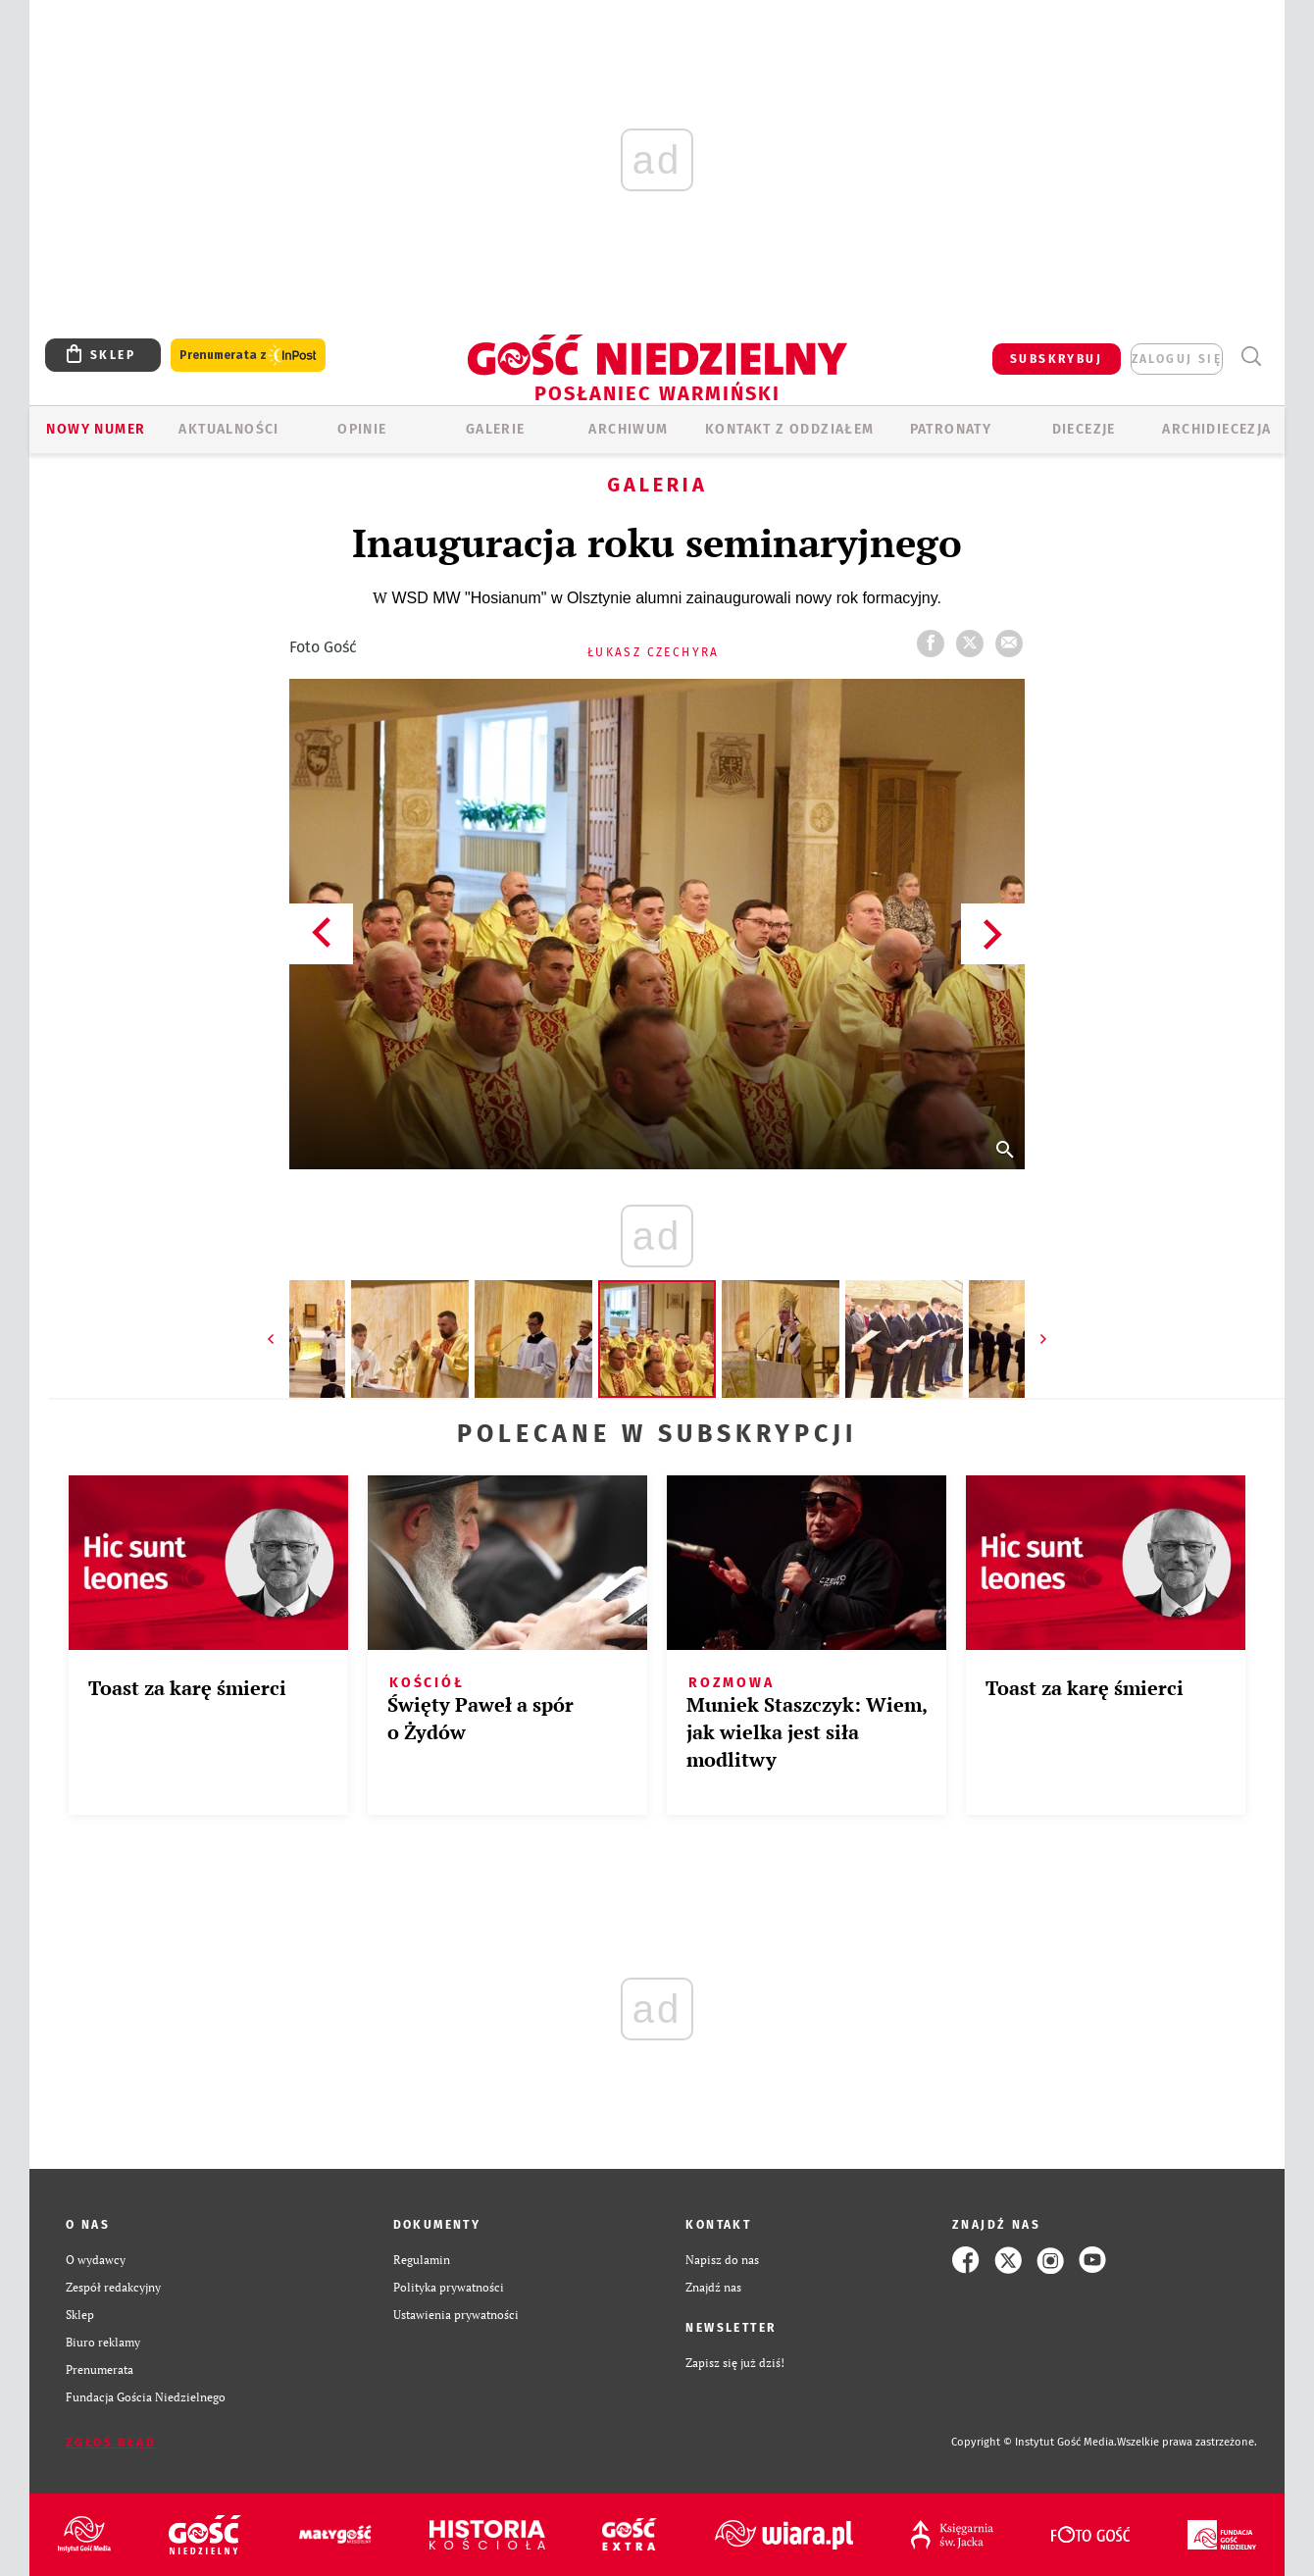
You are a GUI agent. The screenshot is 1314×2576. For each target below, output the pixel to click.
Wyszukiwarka (1251, 356)
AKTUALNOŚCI (228, 429)
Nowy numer (95, 429)
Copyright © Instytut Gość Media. (1034, 2442)
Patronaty (951, 429)
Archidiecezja (1216, 429)
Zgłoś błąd (111, 2442)
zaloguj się (1177, 359)
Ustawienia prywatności (456, 2314)
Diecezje (1084, 429)
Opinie (361, 429)
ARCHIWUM (628, 429)
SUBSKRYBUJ (1056, 359)
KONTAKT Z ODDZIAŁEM (790, 429)
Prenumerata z (248, 355)
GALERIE (496, 429)
